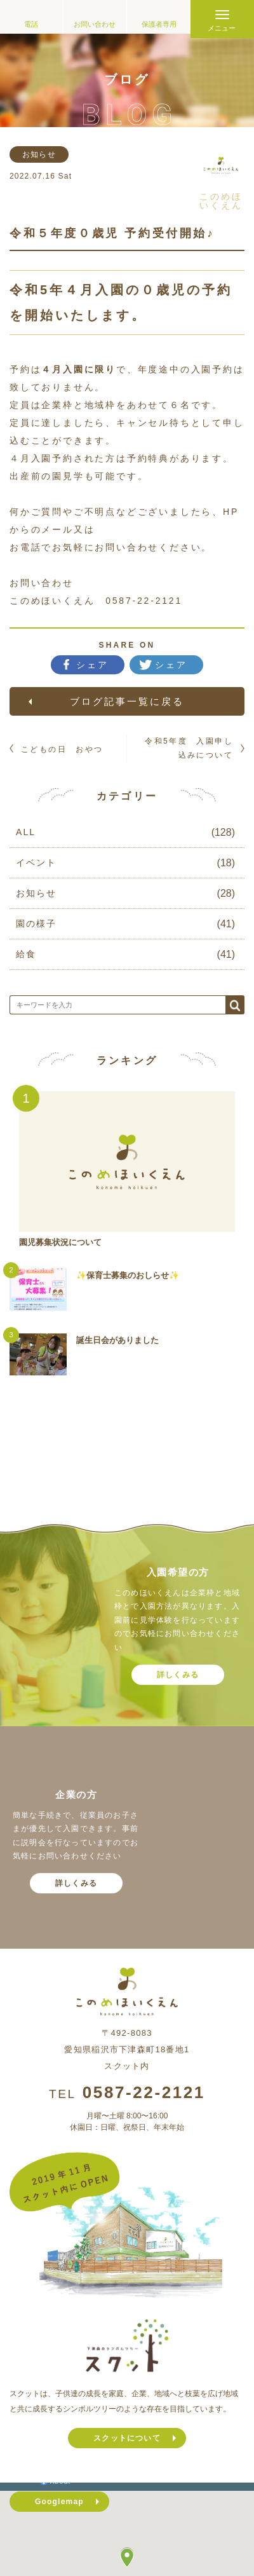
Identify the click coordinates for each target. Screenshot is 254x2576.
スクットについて (127, 2438)
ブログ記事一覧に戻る (127, 701)
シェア (92, 665)
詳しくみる (178, 1674)
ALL (26, 832)
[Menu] (222, 19)
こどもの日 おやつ (62, 749)
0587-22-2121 (144, 2092)
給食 (26, 954)
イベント (36, 862)
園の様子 (36, 923)
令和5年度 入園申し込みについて (189, 748)
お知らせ (36, 893)
